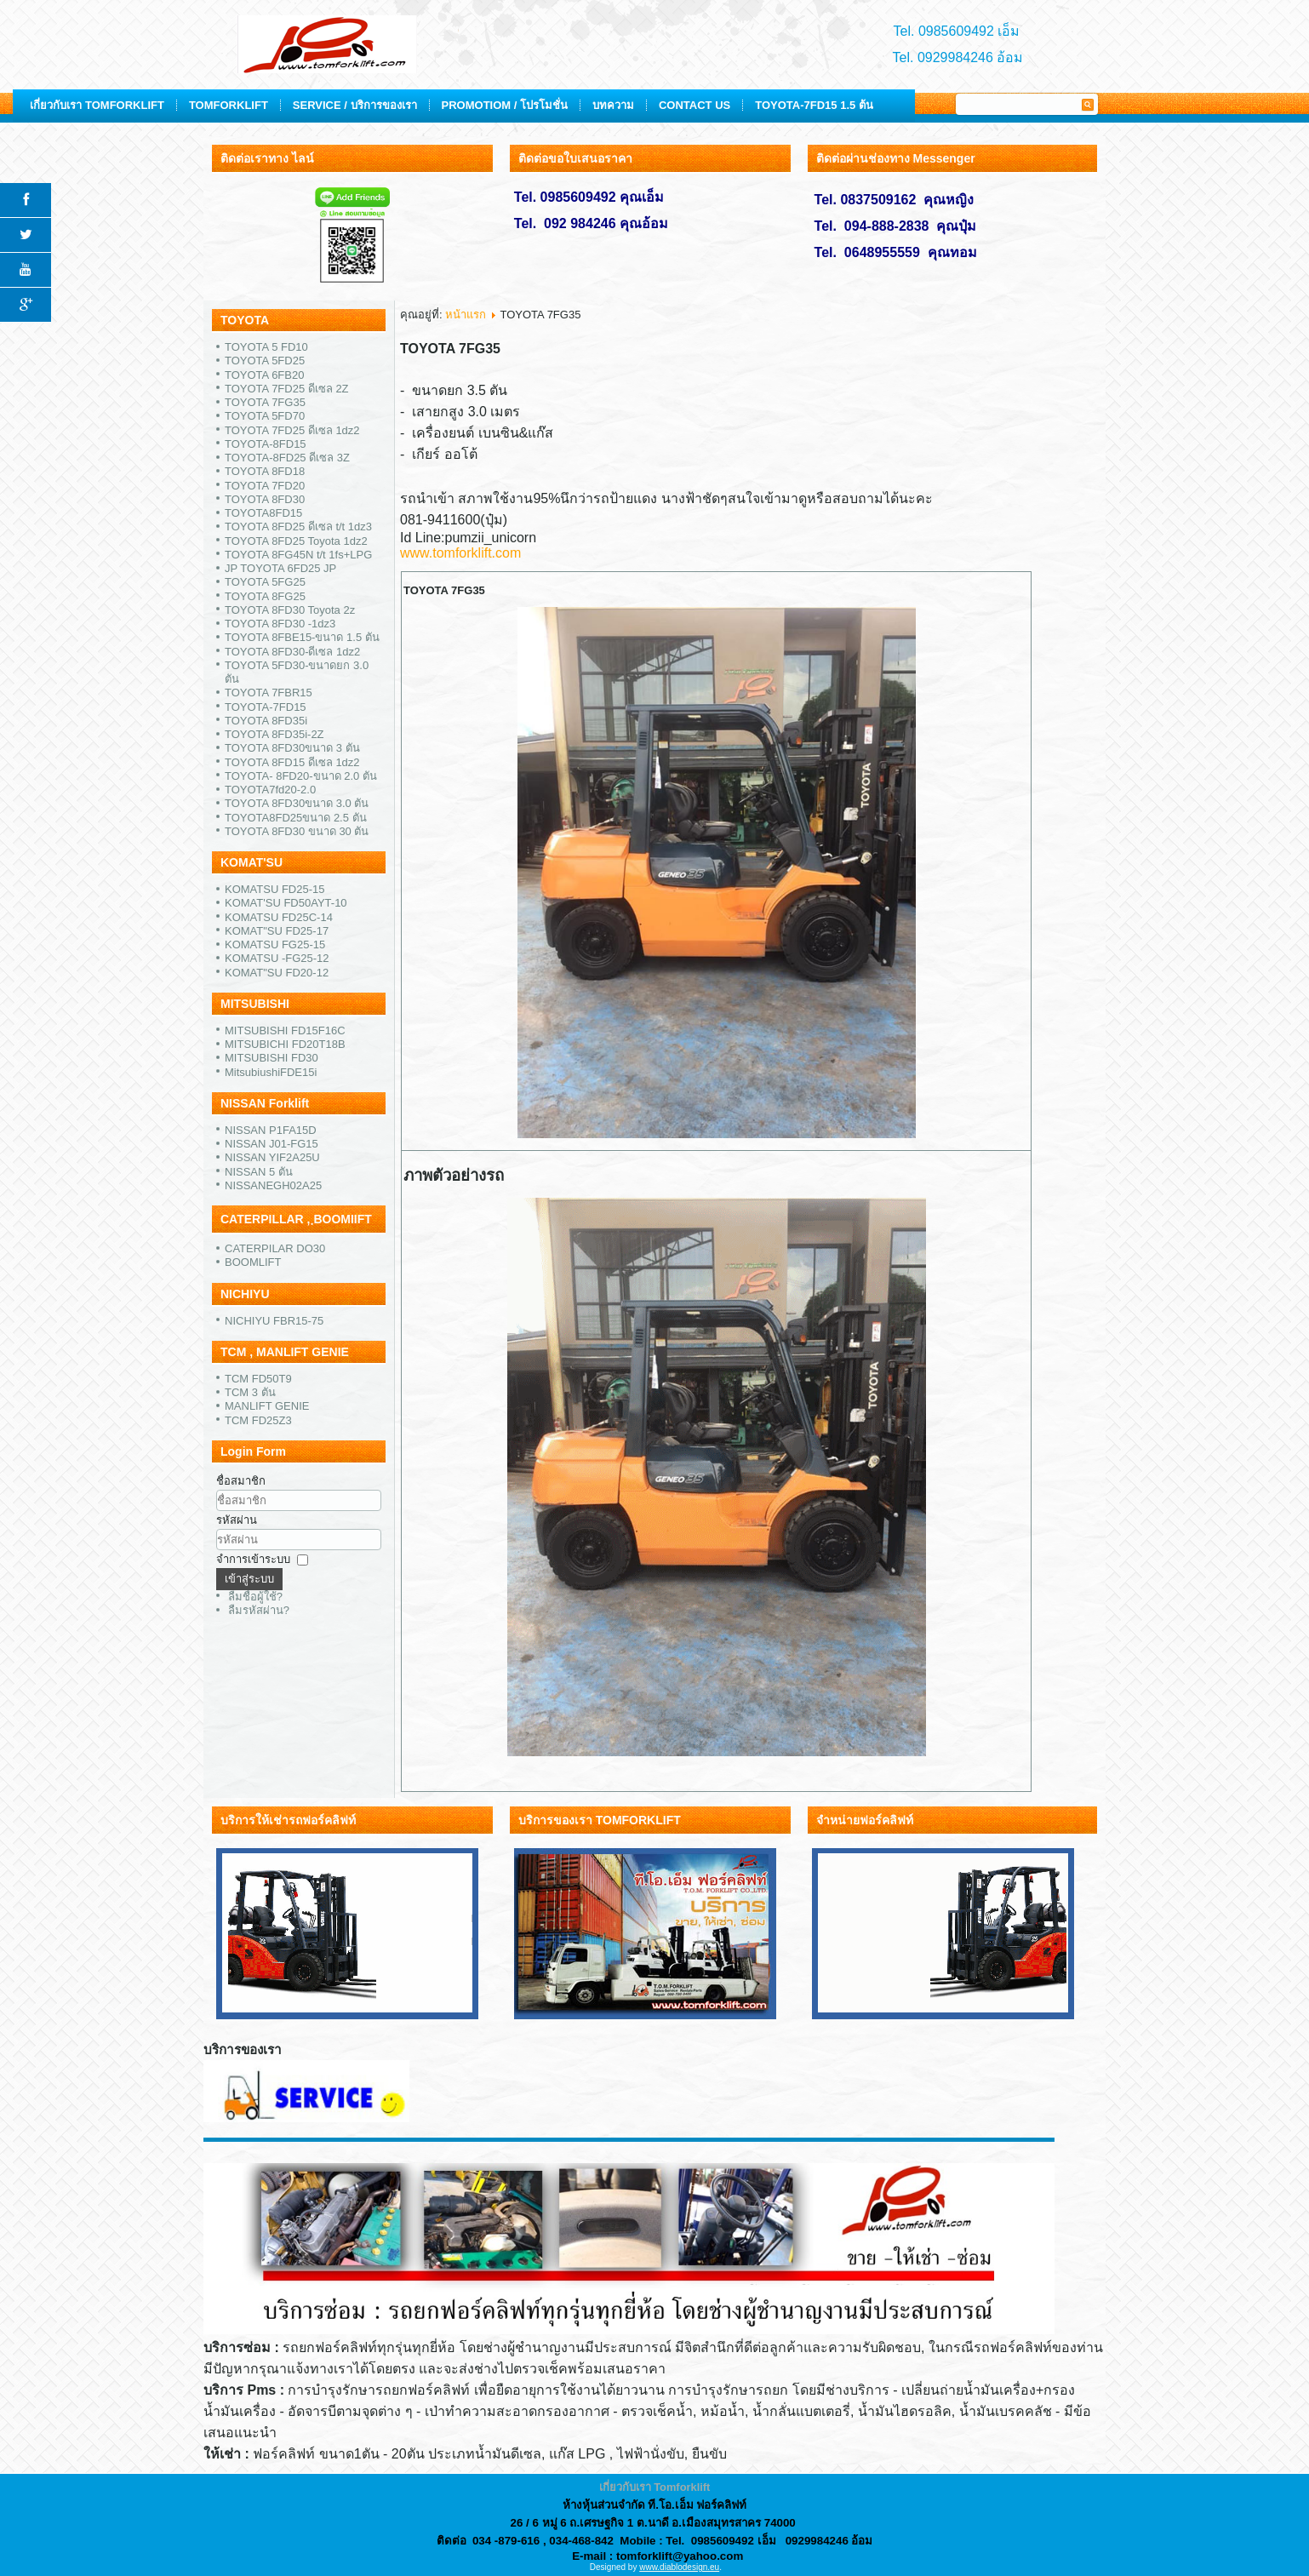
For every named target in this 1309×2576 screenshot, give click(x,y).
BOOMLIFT (253, 1262)
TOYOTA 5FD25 (265, 360)
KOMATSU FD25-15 (275, 889)
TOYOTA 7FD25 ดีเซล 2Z (287, 388)
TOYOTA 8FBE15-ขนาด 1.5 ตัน (302, 637)
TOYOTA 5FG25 (265, 581)
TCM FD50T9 (258, 1378)
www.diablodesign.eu (679, 2567)
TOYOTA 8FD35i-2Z (274, 734)
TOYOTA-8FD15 (265, 444)
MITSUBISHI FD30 (271, 1057)
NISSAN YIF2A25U (272, 1157)
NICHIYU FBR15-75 (274, 1320)
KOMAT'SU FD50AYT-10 (286, 902)
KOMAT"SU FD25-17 (277, 930)
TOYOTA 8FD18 (265, 471)
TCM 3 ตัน (250, 1392)
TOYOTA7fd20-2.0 (270, 789)
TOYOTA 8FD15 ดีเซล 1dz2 (292, 762)
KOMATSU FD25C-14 (279, 917)
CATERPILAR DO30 (275, 1248)
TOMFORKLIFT (419, 105)
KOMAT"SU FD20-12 (277, 972)
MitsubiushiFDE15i (271, 1072)
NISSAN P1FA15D (271, 1130)
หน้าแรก (465, 314)
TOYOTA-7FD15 (265, 707)
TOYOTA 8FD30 (265, 499)
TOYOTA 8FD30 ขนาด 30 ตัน (297, 831)
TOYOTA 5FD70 (265, 415)
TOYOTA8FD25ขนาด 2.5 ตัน (296, 817)
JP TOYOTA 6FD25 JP (280, 568)
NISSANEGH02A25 (273, 1185)
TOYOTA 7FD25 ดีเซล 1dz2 (292, 430)
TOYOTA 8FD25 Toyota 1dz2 (296, 541)
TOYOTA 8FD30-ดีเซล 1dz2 (292, 651)
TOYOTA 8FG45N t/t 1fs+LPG (298, 554)
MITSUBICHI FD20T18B (285, 1044)
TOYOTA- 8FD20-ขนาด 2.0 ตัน (301, 776)
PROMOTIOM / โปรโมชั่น (694, 105)
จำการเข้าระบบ (253, 1559)
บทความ (804, 105)
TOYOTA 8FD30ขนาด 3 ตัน (292, 747)
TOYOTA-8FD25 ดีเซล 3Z (287, 457)
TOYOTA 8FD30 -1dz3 (280, 623)
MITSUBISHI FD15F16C (285, 1030)
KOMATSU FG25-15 (275, 944)
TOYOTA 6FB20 (264, 375)
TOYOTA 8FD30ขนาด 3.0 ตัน (297, 803)
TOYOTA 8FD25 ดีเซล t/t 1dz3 (298, 526)
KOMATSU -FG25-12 (277, 958)
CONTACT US (885, 105)
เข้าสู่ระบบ (249, 1578)
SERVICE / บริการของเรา (545, 105)
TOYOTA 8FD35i (266, 720)
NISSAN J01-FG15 (271, 1143)
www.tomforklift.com (460, 553)
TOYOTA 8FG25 (265, 596)
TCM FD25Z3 (258, 1420)
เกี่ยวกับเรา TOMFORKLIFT (287, 105)
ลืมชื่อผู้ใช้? (255, 1596)
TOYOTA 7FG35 (265, 402)
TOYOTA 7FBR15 (268, 692)
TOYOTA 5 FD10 (266, 347)
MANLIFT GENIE (267, 1406)
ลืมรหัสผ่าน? (258, 1610)
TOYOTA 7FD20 (265, 485)
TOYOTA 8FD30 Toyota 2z (290, 610)
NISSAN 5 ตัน (259, 1171)
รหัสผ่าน (236, 1520)
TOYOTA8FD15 (263, 513)
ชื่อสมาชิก (241, 1480)
